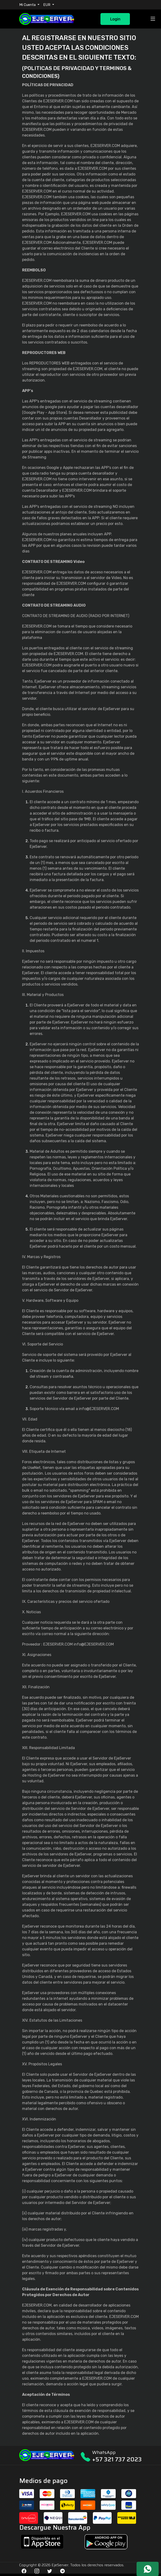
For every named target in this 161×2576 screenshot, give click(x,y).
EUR (47, 5)
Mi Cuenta (28, 5)
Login (115, 19)
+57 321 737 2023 (117, 2459)
